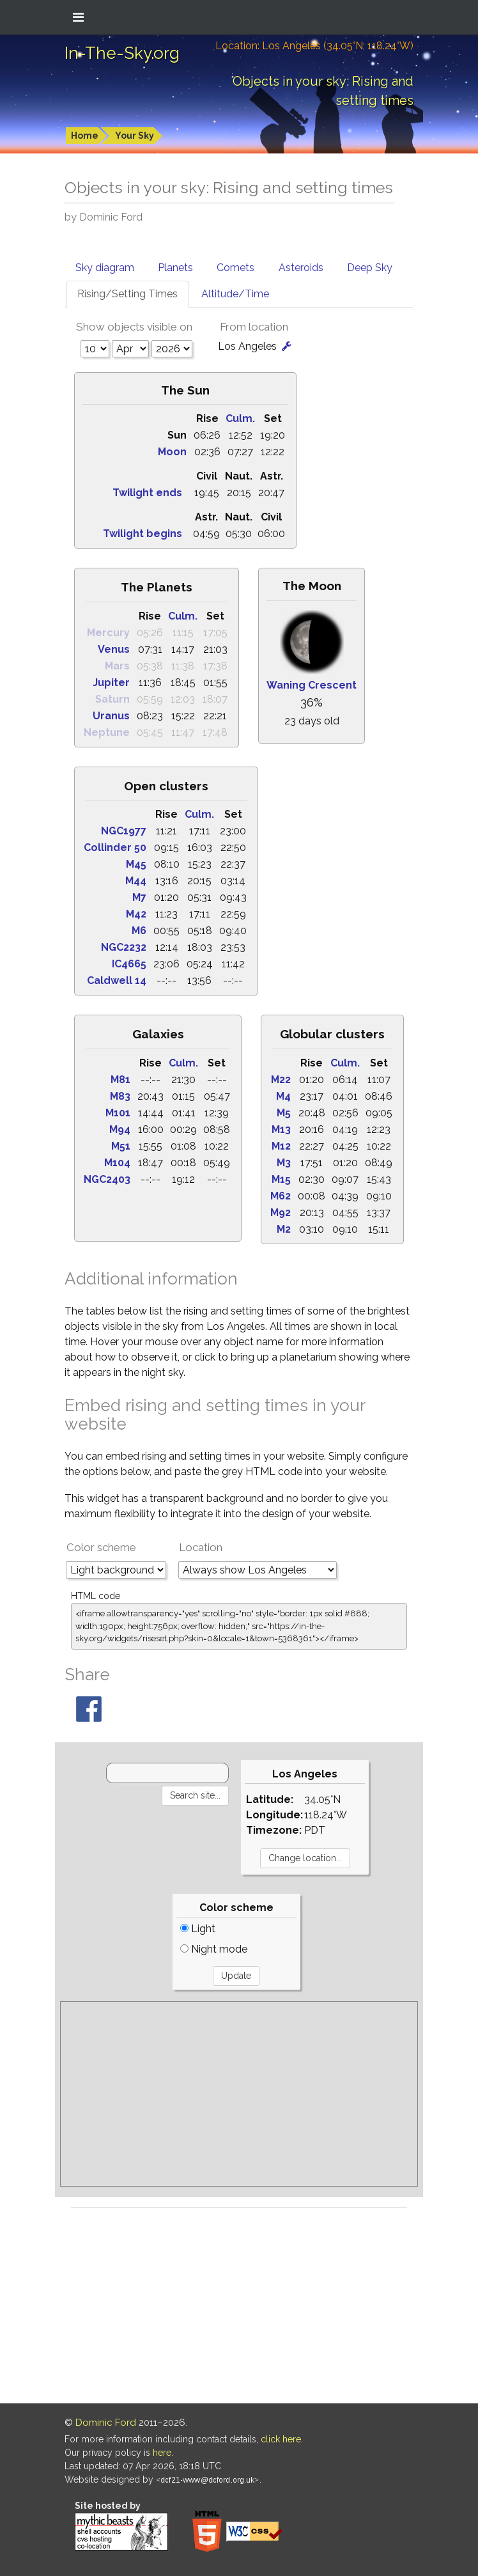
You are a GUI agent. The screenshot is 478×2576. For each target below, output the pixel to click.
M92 (280, 1212)
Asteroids (301, 268)
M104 (117, 1163)
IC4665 (129, 964)
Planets (175, 268)
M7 (139, 897)
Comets (235, 268)
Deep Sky (369, 268)
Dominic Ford (105, 2422)
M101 (117, 1113)
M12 (281, 1146)
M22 (281, 1079)
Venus (114, 649)
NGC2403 (107, 1179)
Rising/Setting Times (127, 294)
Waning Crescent (311, 685)
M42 (136, 914)
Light (197, 1929)
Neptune (107, 732)
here (162, 2452)
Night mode (213, 1949)
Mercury (108, 633)
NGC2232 (123, 947)
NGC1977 (123, 831)
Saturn (112, 699)
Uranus (111, 716)
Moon (172, 452)
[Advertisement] (239, 2093)
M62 (280, 1196)
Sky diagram (104, 268)
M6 (139, 931)
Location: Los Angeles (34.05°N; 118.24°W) (314, 46)
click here (281, 2439)
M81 (120, 1079)
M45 (136, 864)
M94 (119, 1129)
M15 (281, 1179)
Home (84, 135)
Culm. (240, 418)
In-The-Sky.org (122, 53)
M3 (284, 1163)
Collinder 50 (115, 847)
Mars (117, 666)
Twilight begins (142, 533)
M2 (284, 1229)
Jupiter (111, 682)
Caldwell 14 (116, 980)
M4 (283, 1096)
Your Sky (134, 135)
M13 (281, 1129)
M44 (135, 881)
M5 (284, 1113)
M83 (120, 1096)
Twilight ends (147, 493)
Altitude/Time (235, 294)
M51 (120, 1146)
